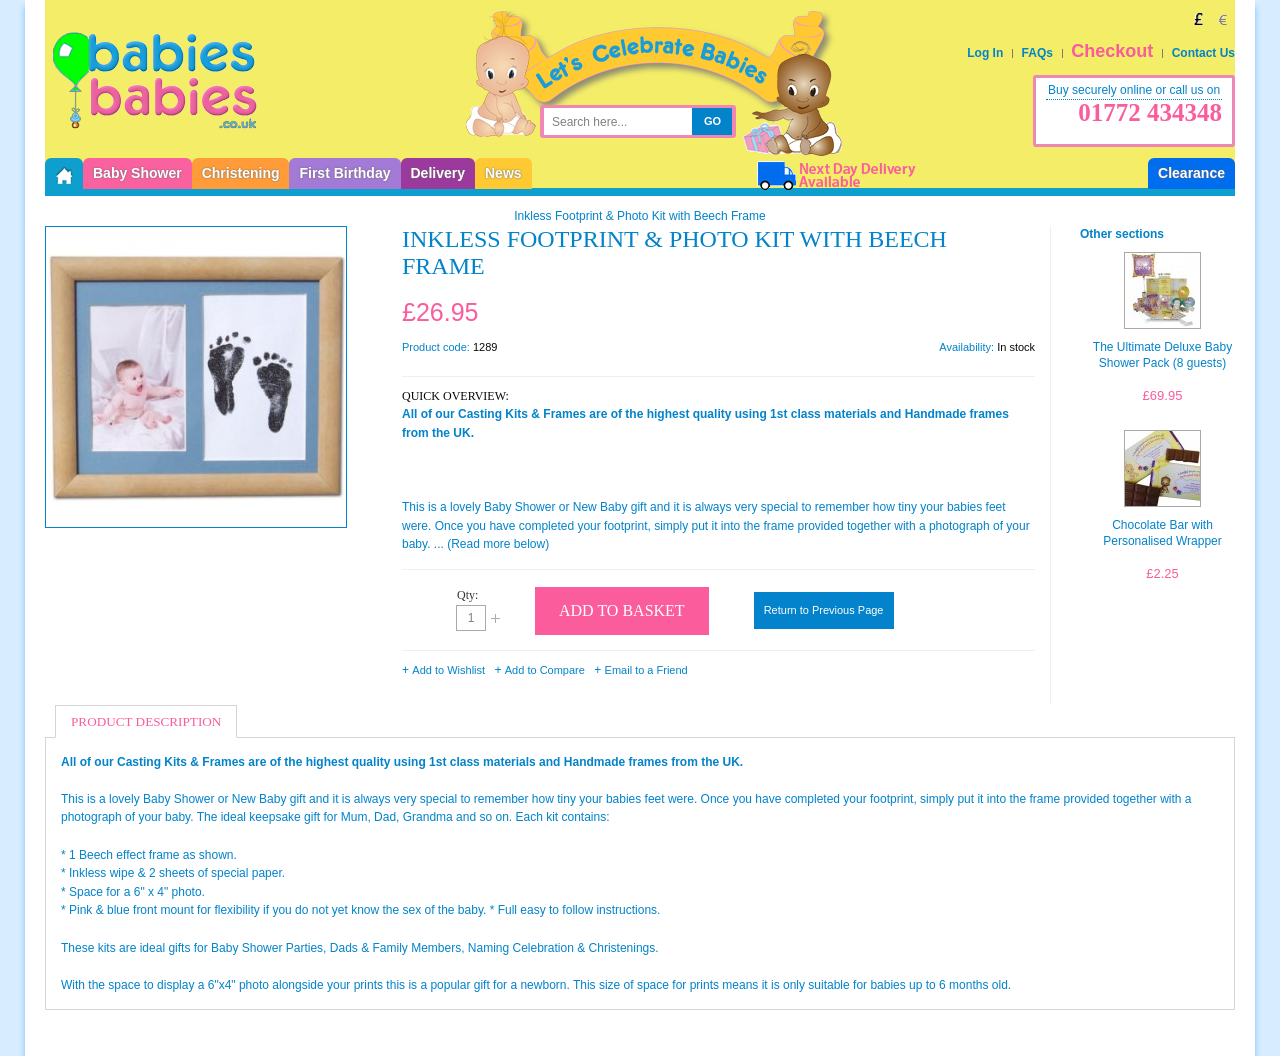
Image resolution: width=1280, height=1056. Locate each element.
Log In (985, 53)
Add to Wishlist (448, 670)
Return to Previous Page (824, 610)
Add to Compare (545, 670)
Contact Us (1203, 53)
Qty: (467, 595)
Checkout (1112, 51)
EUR (1223, 19)
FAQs (1037, 53)
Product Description (146, 721)
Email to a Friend (646, 670)
